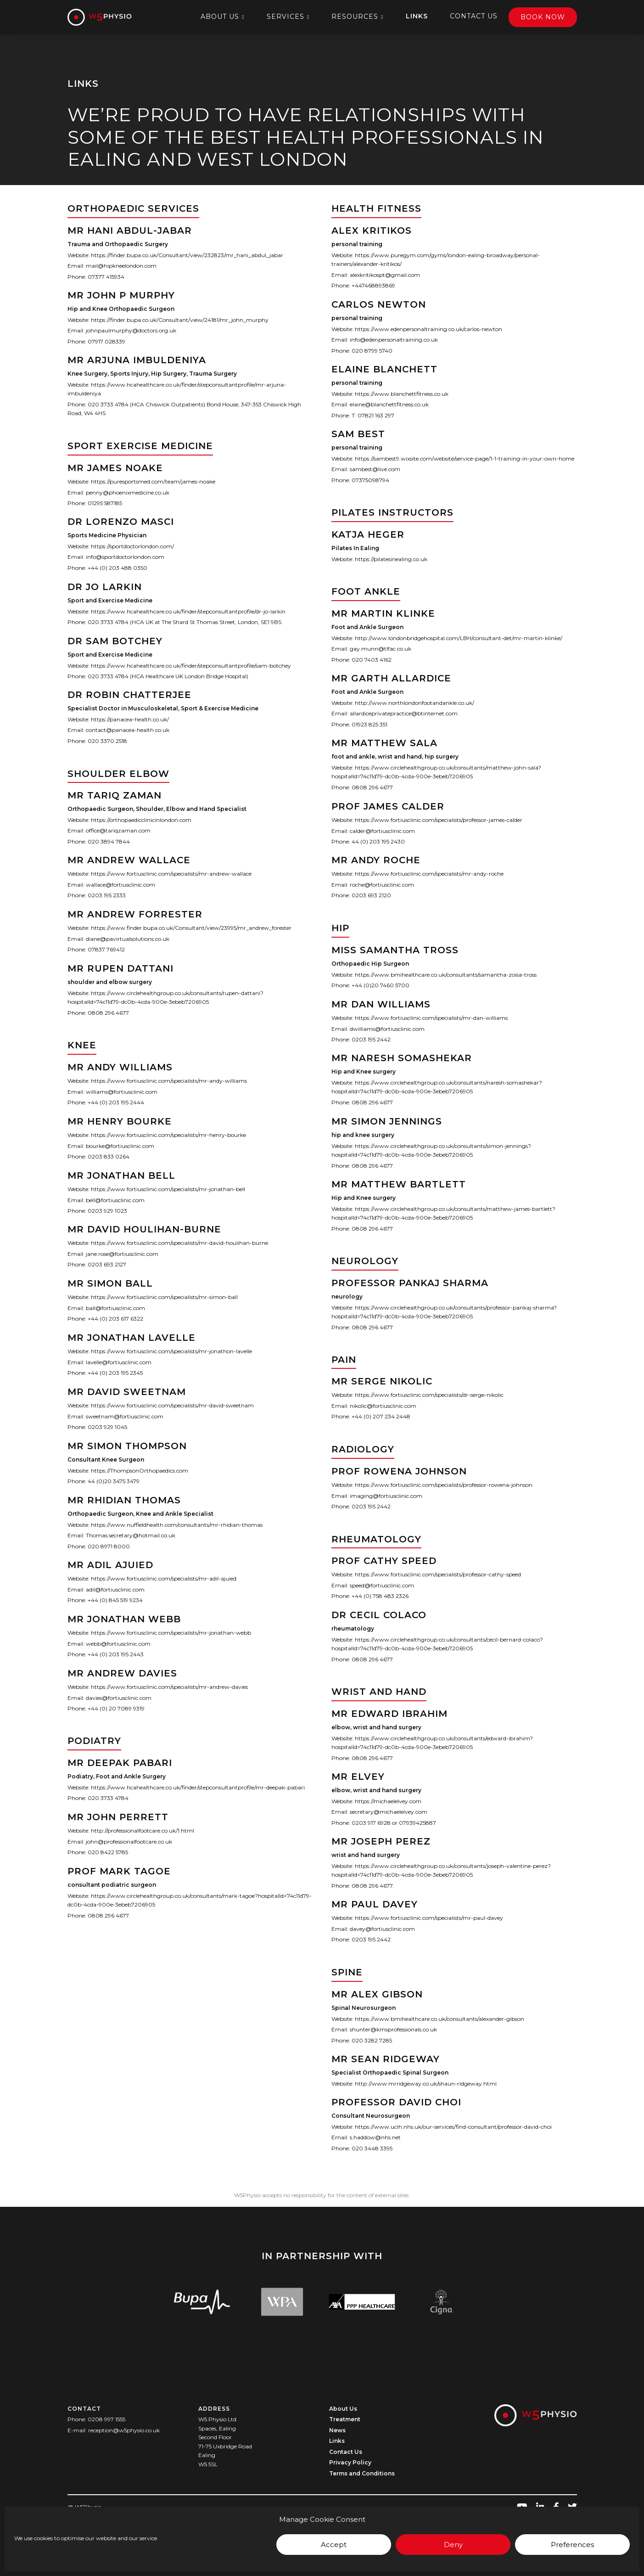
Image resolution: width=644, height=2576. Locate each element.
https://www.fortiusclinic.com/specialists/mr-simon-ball (164, 1297)
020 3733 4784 (108, 1797)
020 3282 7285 (372, 2040)
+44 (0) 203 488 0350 (117, 567)
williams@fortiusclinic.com (121, 1091)
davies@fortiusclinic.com (118, 1697)
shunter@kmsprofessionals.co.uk (393, 2029)
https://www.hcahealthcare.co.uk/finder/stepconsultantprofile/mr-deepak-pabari (198, 1787)
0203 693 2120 (371, 895)
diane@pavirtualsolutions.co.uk (127, 938)
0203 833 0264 (108, 1156)
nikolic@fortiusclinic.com (383, 1405)
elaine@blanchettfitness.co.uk (389, 404)
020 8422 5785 (108, 1852)
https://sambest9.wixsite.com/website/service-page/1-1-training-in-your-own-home (464, 458)
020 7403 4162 (372, 659)
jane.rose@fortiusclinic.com (122, 1253)
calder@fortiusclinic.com (382, 830)
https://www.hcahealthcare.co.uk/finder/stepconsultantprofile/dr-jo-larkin (188, 611)
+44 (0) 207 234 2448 (381, 1416)
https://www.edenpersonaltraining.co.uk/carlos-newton (428, 328)
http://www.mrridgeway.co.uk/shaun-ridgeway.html (426, 2083)
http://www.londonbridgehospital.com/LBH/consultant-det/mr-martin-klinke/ (458, 638)
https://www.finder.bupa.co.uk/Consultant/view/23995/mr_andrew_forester (191, 928)
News (337, 2430)
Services (285, 16)
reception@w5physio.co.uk (124, 2430)
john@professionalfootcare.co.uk (129, 1841)
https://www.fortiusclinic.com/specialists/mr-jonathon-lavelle (171, 1351)
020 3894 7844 (109, 841)
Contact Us (474, 16)
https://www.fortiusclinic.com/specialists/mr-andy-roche (429, 874)
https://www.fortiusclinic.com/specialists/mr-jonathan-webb (171, 1632)
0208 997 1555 (106, 2419)
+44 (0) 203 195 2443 (116, 1654)
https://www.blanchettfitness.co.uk (401, 393)
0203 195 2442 (371, 1039)
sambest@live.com (375, 469)
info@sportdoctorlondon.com (125, 557)
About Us (220, 16)
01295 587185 (105, 503)
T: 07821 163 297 (373, 415)
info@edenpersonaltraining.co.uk (394, 339)
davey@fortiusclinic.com (382, 1928)
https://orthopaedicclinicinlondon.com (141, 819)
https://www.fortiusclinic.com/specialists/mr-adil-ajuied (163, 1578)
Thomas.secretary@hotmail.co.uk (130, 1535)
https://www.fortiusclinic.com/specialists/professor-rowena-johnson (443, 1484)
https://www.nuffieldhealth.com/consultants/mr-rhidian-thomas (177, 1524)
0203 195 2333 (107, 895)
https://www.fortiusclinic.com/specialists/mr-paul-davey (429, 1918)
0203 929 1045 (107, 1426)
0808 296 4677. (109, 1012)
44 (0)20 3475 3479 (114, 1481)
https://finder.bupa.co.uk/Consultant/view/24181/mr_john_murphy (180, 319)
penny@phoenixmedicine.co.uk (127, 492)
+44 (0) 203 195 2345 (115, 1372)
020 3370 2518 (107, 740)
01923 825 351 (369, 724)
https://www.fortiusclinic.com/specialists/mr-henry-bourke (168, 1134)
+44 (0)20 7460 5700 (380, 985)
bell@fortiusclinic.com (115, 1199)
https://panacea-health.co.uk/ (130, 719)
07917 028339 (106, 341)
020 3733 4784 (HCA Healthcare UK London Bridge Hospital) (168, 676)
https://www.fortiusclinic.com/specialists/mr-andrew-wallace (171, 874)
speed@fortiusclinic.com (382, 1585)
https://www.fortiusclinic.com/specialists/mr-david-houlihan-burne (179, 1243)
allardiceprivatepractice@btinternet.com (404, 713)
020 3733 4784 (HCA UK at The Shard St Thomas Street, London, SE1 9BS (184, 622)
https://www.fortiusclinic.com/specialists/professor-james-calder (438, 819)
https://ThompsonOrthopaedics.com (139, 1470)
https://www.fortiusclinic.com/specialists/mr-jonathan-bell (168, 1189)
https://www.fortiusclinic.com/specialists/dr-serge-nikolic (429, 1395)
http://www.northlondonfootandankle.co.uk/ (414, 702)
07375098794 (370, 480)
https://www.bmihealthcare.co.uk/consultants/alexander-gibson (439, 2018)
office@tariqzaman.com (118, 830)
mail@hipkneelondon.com (121, 265)
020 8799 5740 (372, 350)
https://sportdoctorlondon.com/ (132, 546)
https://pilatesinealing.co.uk (391, 559)
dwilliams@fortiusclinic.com (387, 1028)
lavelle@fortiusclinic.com (118, 1362)
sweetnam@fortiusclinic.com (124, 1416)
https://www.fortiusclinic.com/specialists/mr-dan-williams (431, 1017)
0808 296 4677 (372, 787)
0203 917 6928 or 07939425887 (394, 1822)
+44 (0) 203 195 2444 (116, 1102)
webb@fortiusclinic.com (118, 1643)
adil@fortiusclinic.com (115, 1589)
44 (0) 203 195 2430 (378, 841)
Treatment (344, 2419)
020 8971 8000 (109, 1545)
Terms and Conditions (362, 2473)
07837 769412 (106, 949)
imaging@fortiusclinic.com (386, 1495)
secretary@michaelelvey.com (388, 1811)
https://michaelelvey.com (388, 1801)
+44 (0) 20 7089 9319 (116, 1708)
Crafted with (104, 2530)
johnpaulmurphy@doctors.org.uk (131, 330)
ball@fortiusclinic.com (115, 1308)
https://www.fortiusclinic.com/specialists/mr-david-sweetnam (172, 1405)
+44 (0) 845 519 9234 (115, 1600)
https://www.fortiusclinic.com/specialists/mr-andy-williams (169, 1080)
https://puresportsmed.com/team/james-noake (153, 481)
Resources (354, 16)
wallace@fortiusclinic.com (120, 884)
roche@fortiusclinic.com (382, 884)
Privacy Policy (350, 2462)
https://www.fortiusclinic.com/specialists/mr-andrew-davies (169, 1686)
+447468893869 (373, 285)
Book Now (543, 17)
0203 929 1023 (107, 1210)
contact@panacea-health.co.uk (127, 730)
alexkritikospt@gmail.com (385, 274)
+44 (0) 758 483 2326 (380, 1595)
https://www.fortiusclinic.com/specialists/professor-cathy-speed (438, 1574)
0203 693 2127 (107, 1264)
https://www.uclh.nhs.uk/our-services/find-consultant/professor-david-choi (453, 2126)
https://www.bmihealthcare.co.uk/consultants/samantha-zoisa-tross (446, 974)
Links (417, 16)
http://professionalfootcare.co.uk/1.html (142, 1830)
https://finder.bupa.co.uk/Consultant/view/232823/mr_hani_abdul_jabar (187, 255)
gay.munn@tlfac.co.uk (380, 648)
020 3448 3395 (372, 2148)
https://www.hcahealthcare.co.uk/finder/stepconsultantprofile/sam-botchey (191, 665)
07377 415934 (106, 276)
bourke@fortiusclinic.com (120, 1145)
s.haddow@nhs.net (375, 2137)
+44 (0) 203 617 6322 (115, 1319)
